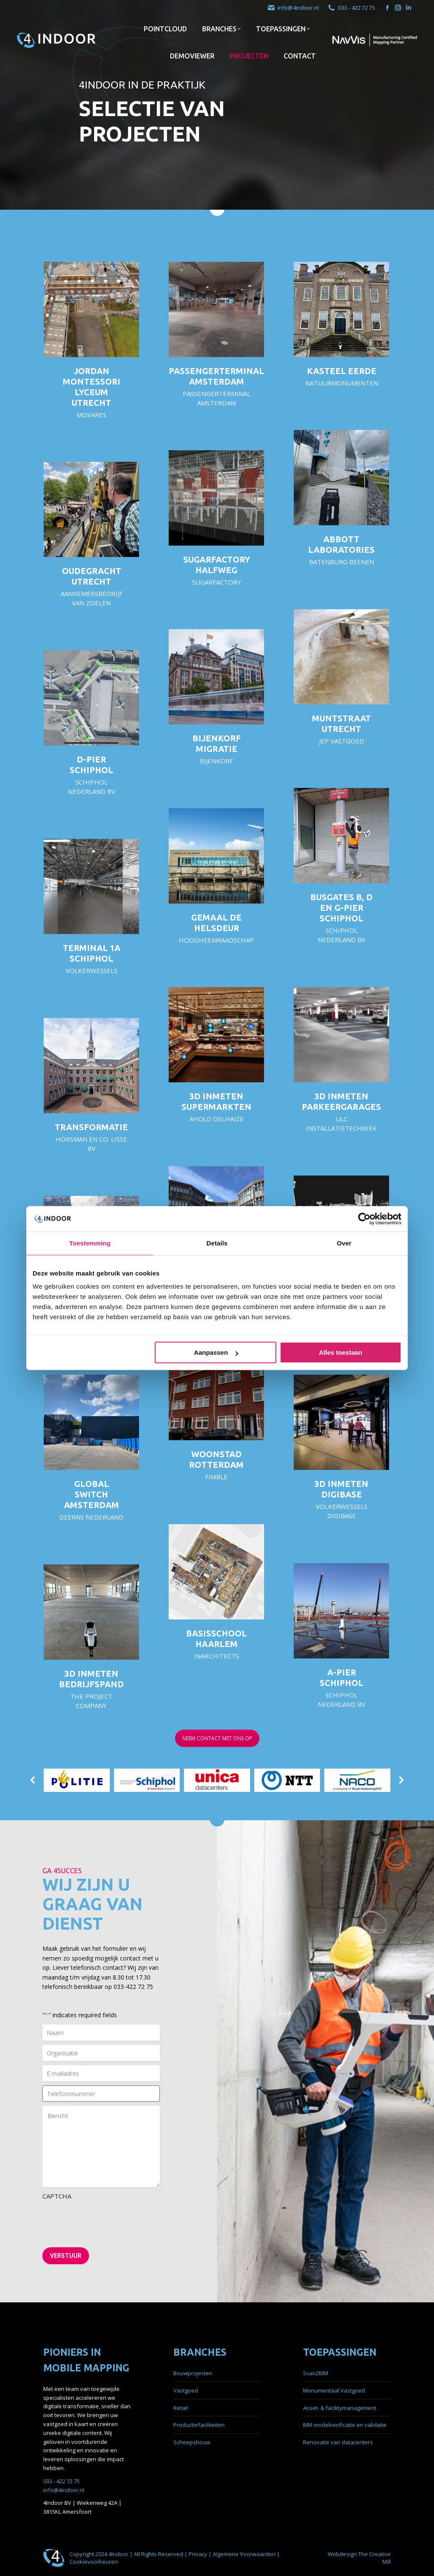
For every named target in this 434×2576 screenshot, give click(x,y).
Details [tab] (217, 1243)
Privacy (199, 2554)
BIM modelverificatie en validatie (345, 2425)
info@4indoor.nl (293, 8)
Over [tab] (344, 1243)
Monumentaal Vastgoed (334, 2390)
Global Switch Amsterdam (91, 1494)
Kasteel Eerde (341, 371)
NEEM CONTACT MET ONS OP (217, 1738)
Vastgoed (185, 2390)
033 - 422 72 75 (351, 8)
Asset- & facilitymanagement (339, 2408)
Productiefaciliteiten (199, 2425)
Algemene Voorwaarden (245, 2554)
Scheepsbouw (191, 2442)
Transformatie (91, 1127)
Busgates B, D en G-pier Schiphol (341, 907)
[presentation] (106, 2220)
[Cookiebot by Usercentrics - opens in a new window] (364, 1218)
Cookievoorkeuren (94, 2561)
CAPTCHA (56, 2196)
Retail (180, 2408)
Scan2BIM (315, 2373)
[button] (33, 1773)
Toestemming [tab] (90, 1243)
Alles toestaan (340, 1352)
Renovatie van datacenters (338, 2442)
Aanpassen (216, 1352)
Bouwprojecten (192, 2373)
